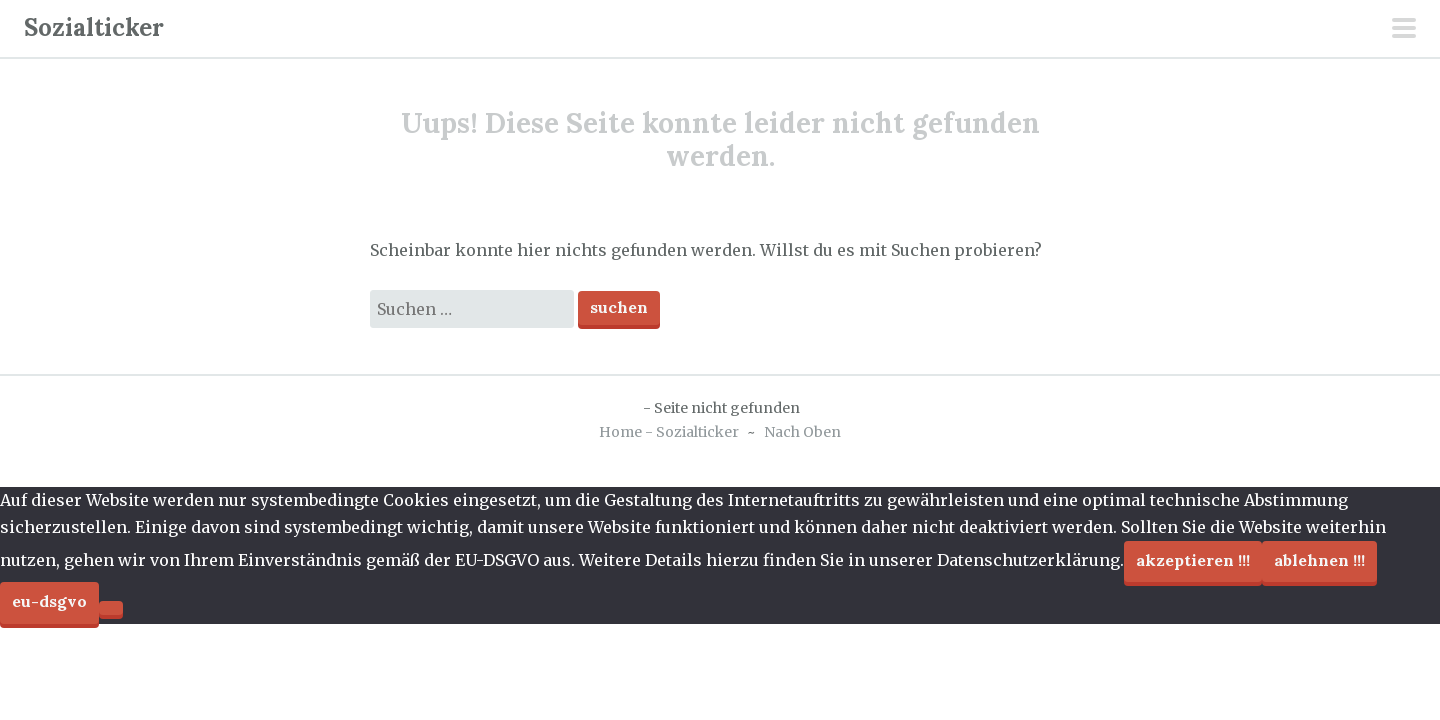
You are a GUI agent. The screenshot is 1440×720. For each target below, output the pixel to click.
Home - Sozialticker (669, 432)
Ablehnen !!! (1319, 560)
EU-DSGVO (49, 601)
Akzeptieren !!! (1193, 560)
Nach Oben (802, 432)
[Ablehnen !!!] (111, 608)
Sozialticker (94, 27)
